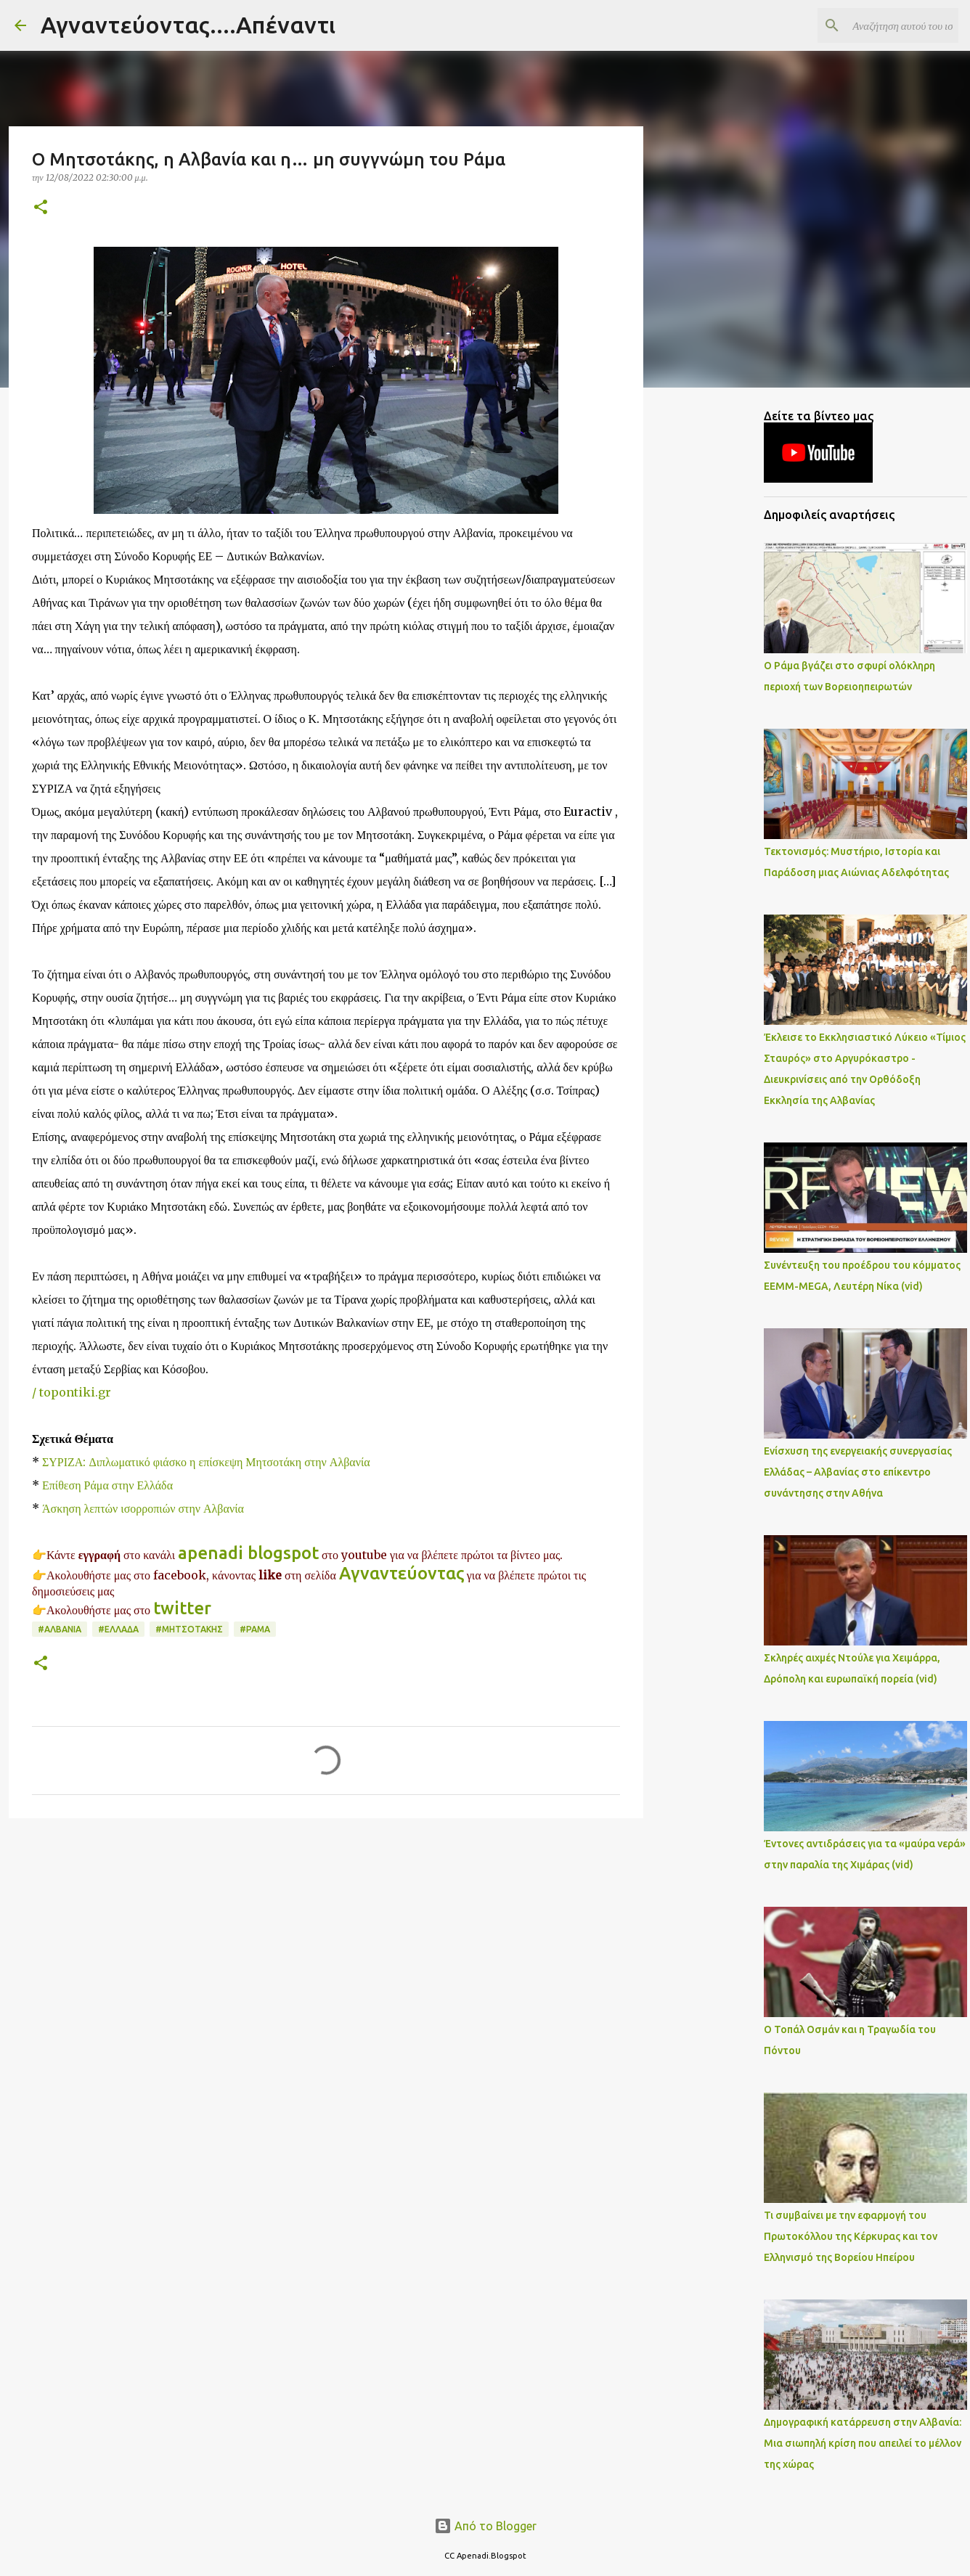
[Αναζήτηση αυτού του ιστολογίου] (882, 25)
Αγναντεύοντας (401, 1573)
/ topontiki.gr (71, 1392)
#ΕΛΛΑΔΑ (118, 1629)
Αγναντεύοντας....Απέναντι (188, 25)
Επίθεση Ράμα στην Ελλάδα (107, 1485)
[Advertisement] (326, 1941)
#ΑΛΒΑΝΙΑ (59, 1629)
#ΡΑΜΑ (255, 1629)
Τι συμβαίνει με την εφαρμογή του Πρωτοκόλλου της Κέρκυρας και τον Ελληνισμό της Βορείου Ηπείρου (850, 2236)
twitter (184, 1608)
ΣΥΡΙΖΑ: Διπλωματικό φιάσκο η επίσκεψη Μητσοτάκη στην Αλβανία (206, 1462)
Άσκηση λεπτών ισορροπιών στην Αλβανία (143, 1508)
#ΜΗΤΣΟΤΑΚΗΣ (189, 1629)
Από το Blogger (485, 2525)
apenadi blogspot (248, 1553)
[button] (40, 208)
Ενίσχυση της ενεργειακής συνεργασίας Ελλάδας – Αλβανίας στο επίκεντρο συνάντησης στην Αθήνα (858, 1472)
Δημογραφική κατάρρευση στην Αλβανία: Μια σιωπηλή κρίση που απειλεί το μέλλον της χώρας (862, 2443)
